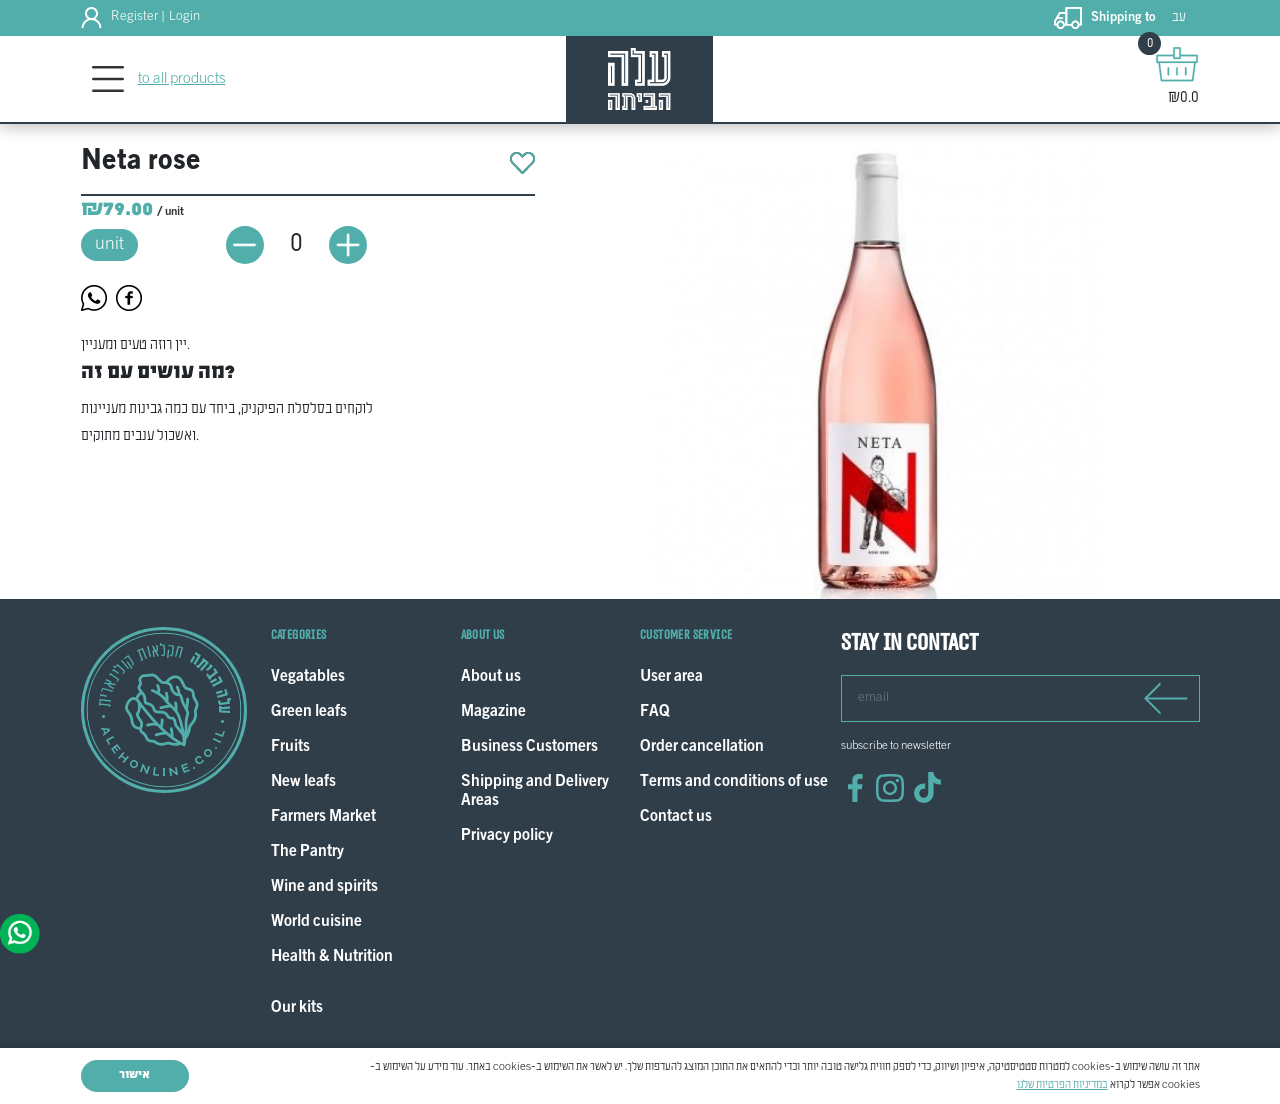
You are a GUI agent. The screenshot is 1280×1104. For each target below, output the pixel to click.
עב (1179, 17)
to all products (182, 79)
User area (671, 677)
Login (184, 17)
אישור (134, 1075)
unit (109, 244)
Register (134, 17)
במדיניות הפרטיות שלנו (1062, 1085)
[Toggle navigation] (108, 79)
